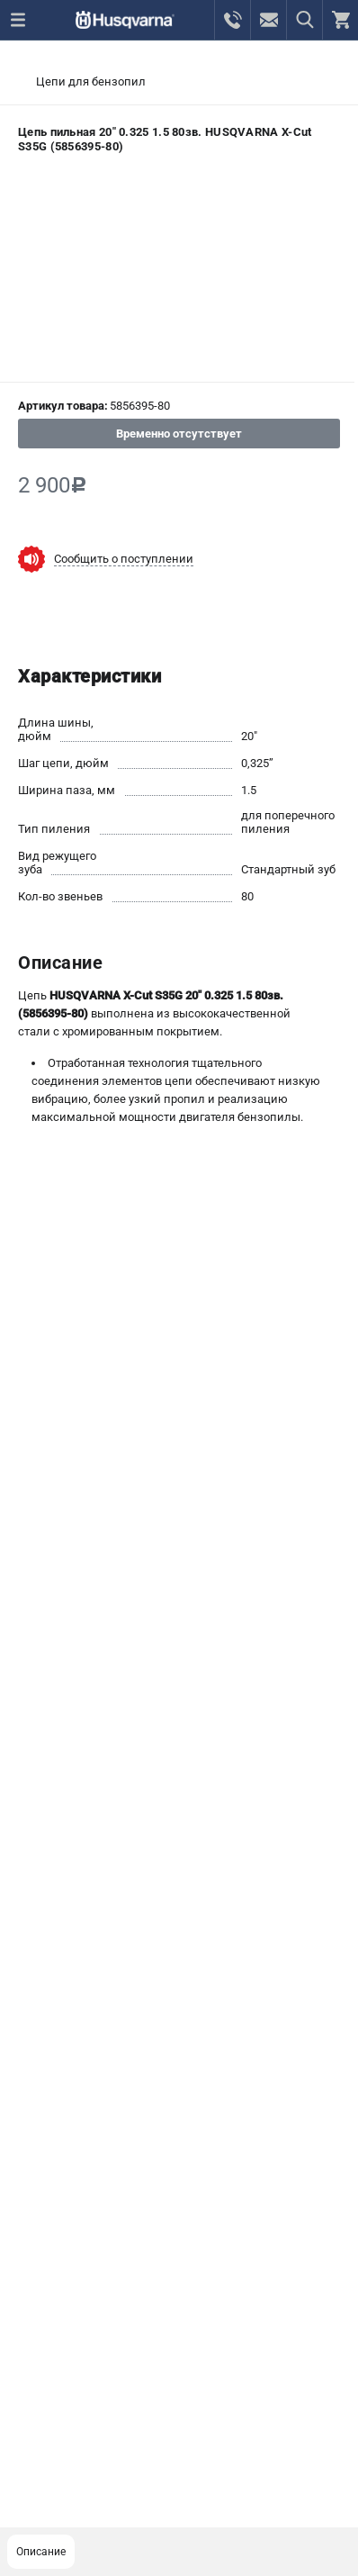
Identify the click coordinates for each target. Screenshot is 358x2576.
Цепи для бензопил (91, 81)
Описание (41, 2551)
